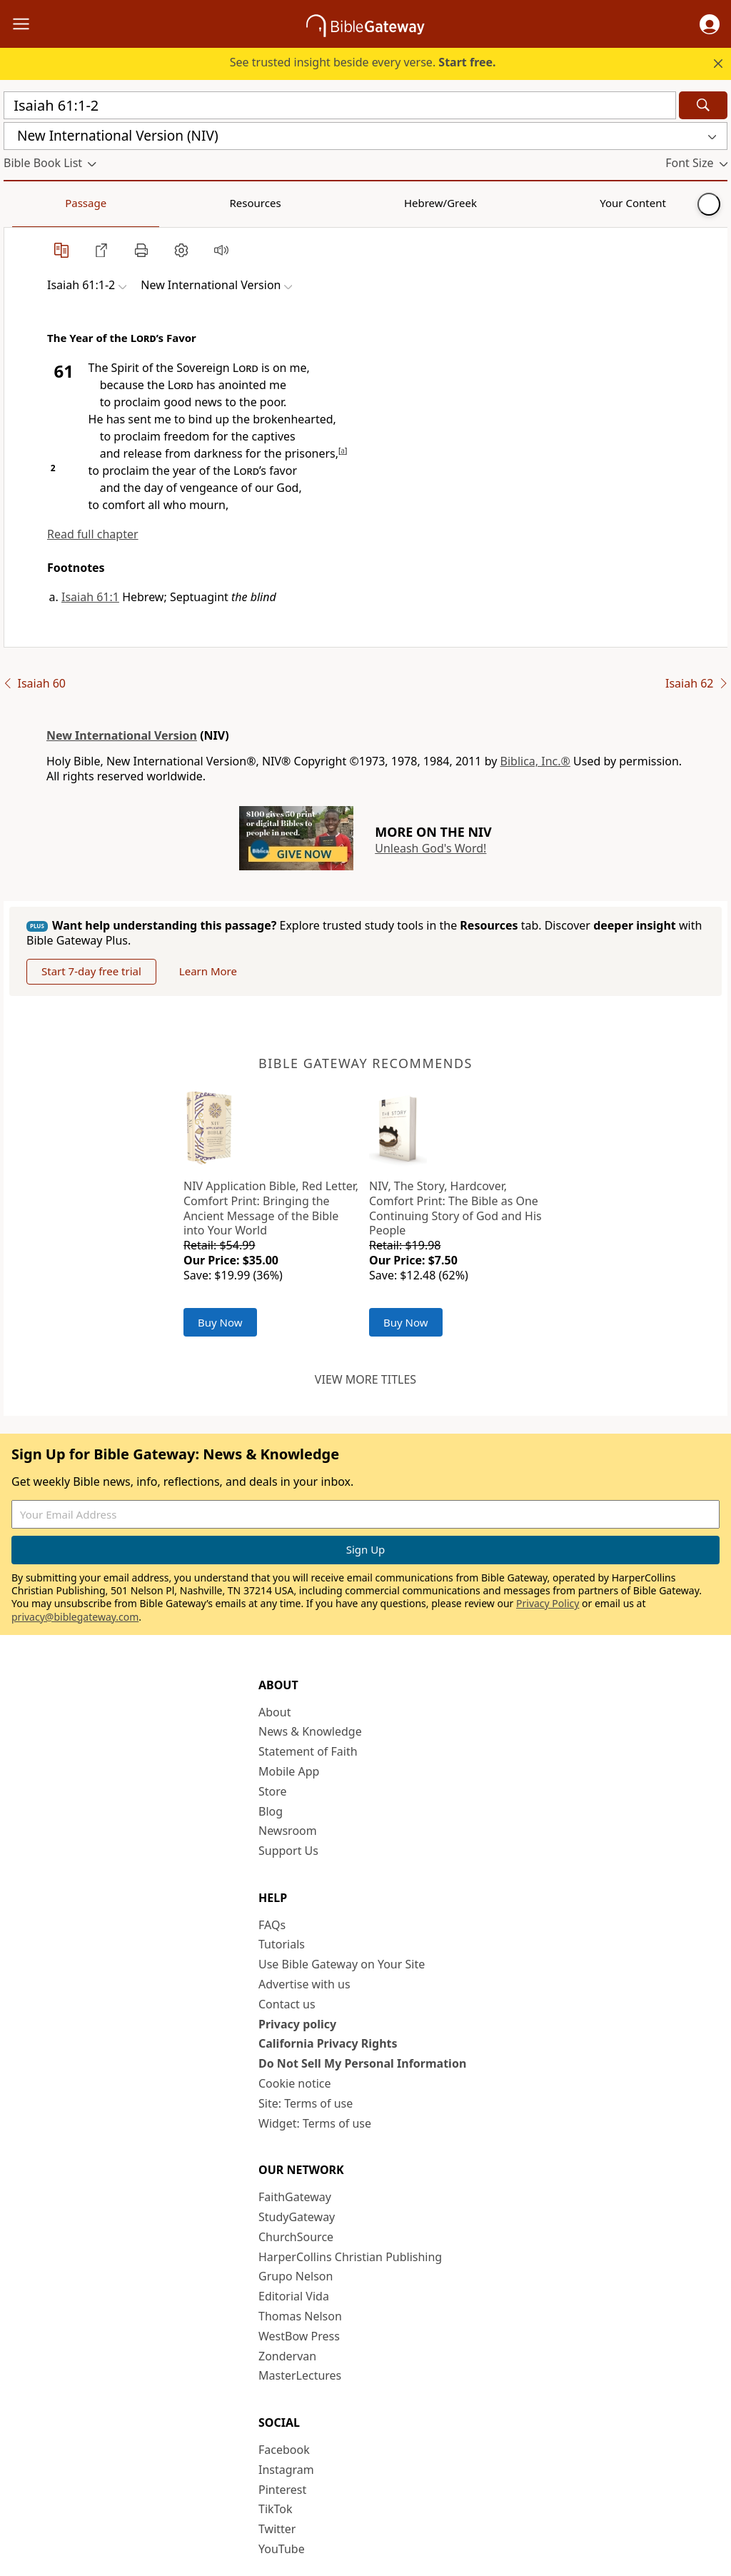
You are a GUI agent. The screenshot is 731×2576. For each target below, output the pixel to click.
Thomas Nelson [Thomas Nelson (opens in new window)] (300, 2316)
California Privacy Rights (328, 2043)
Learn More (208, 971)
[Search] (703, 105)
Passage (35, 203)
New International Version (121, 735)
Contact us (287, 2004)
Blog (270, 1811)
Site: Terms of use (305, 2103)
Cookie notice (294, 2083)
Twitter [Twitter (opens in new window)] (277, 2529)
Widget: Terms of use (314, 2123)
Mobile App (288, 1771)
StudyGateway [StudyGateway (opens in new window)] (296, 2217)
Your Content (282, 203)
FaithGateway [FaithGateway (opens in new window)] (294, 2197)
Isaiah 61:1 (90, 597)
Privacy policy (297, 2024)
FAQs (272, 1925)
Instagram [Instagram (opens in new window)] (286, 2469)
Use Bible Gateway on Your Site (341, 1964)
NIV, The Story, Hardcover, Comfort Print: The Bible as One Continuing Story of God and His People (455, 1208)
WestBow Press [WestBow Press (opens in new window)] (299, 2336)
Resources (105, 203)
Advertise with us (304, 1984)
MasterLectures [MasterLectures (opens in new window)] (299, 2375)
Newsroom (287, 1830)
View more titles (365, 1379)
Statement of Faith (308, 1751)
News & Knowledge (310, 1731)
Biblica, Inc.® (535, 761)
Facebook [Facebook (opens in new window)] (284, 2449)
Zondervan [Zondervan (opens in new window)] (287, 2356)
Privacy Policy (547, 1603)
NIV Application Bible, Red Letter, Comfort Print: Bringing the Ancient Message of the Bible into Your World (270, 1208)
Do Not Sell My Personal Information (362, 2063)
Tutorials (281, 1944)
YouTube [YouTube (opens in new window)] (281, 2549)
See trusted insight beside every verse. (363, 62)
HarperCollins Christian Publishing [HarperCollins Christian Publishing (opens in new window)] (350, 2257)
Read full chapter (92, 534)
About (274, 1712)
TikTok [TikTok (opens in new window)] (275, 2509)
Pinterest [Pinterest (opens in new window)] (282, 2489)
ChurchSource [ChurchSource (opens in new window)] (295, 2237)
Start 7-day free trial (91, 971)
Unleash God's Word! (430, 848)
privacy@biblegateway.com (74, 1617)
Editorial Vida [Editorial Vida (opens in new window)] (293, 2296)
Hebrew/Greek (189, 203)
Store (272, 1791)
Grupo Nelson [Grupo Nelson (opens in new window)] (295, 2276)
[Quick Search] (340, 105)
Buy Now (220, 1322)
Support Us (288, 1850)
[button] (710, 24)
